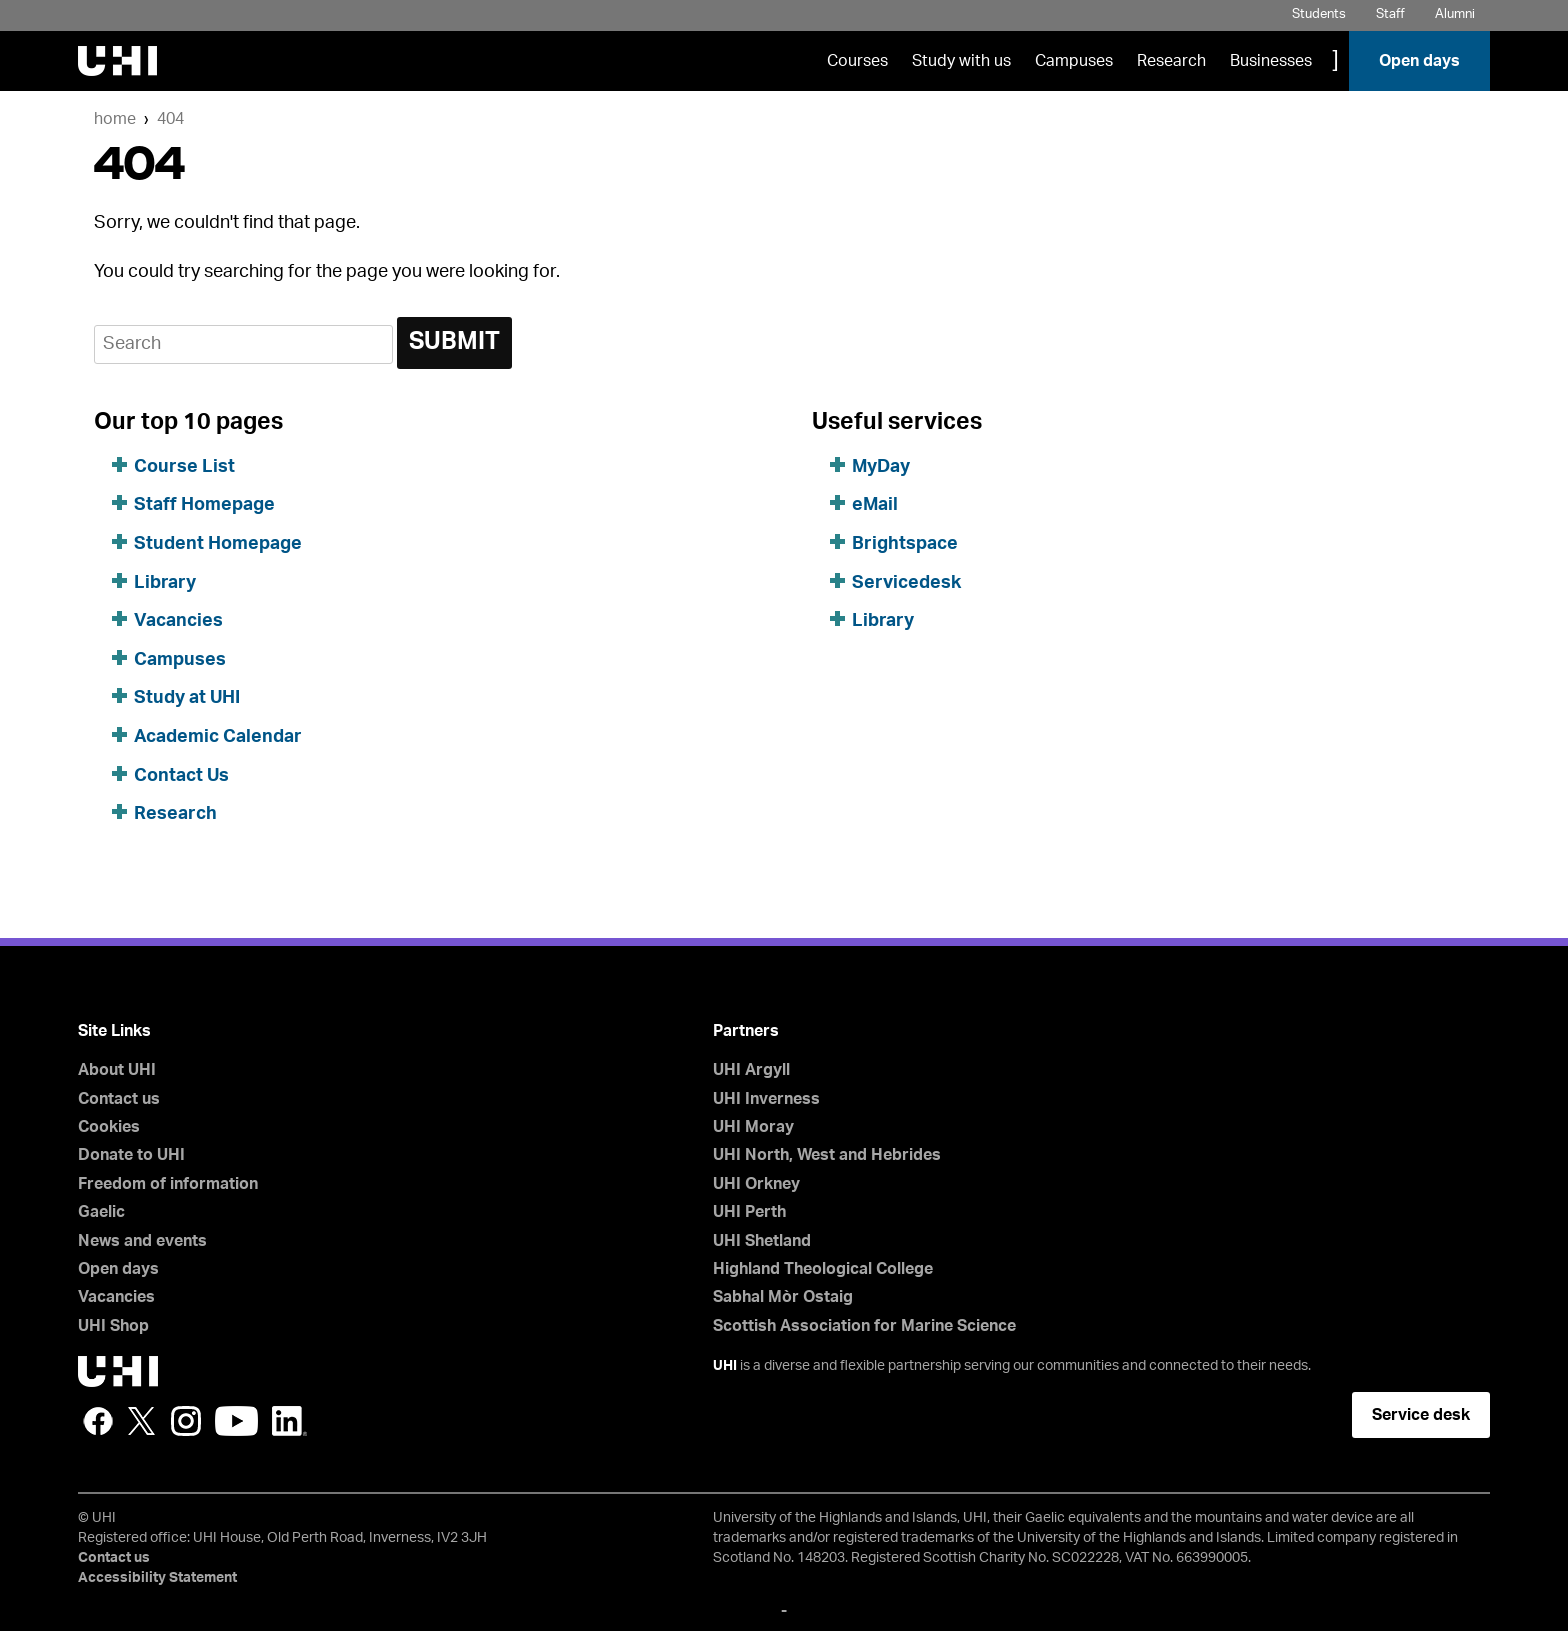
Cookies (109, 1127)
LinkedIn (289, 1421)
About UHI (117, 1070)
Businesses (1271, 61)
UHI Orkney (756, 1184)
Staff (1390, 14)
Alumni (1455, 14)
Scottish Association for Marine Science (864, 1326)
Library (165, 583)
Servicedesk (906, 583)
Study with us (961, 61)
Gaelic (101, 1212)
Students (1319, 14)
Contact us (119, 1099)
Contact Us (181, 776)
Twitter (142, 1421)
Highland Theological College (823, 1269)
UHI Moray (753, 1127)
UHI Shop (113, 1326)
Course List (184, 467)
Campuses (1074, 61)
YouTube (236, 1421)
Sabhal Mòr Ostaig (783, 1297)
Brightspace (905, 544)
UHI (725, 1366)
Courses (857, 61)
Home (115, 119)
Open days (1419, 61)
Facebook (98, 1421)
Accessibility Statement (157, 1578)
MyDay (881, 467)
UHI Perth (749, 1212)
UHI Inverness (766, 1099)
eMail (875, 505)
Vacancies (178, 621)
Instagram (186, 1421)
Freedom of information (168, 1184)
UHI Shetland (762, 1241)
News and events (142, 1241)
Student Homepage (218, 544)
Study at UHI (187, 698)
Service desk (1421, 1415)
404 (170, 119)
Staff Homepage (204, 505)
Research (1171, 61)
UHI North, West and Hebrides (827, 1155)
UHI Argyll (751, 1070)
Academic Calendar (218, 737)
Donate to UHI (131, 1155)
